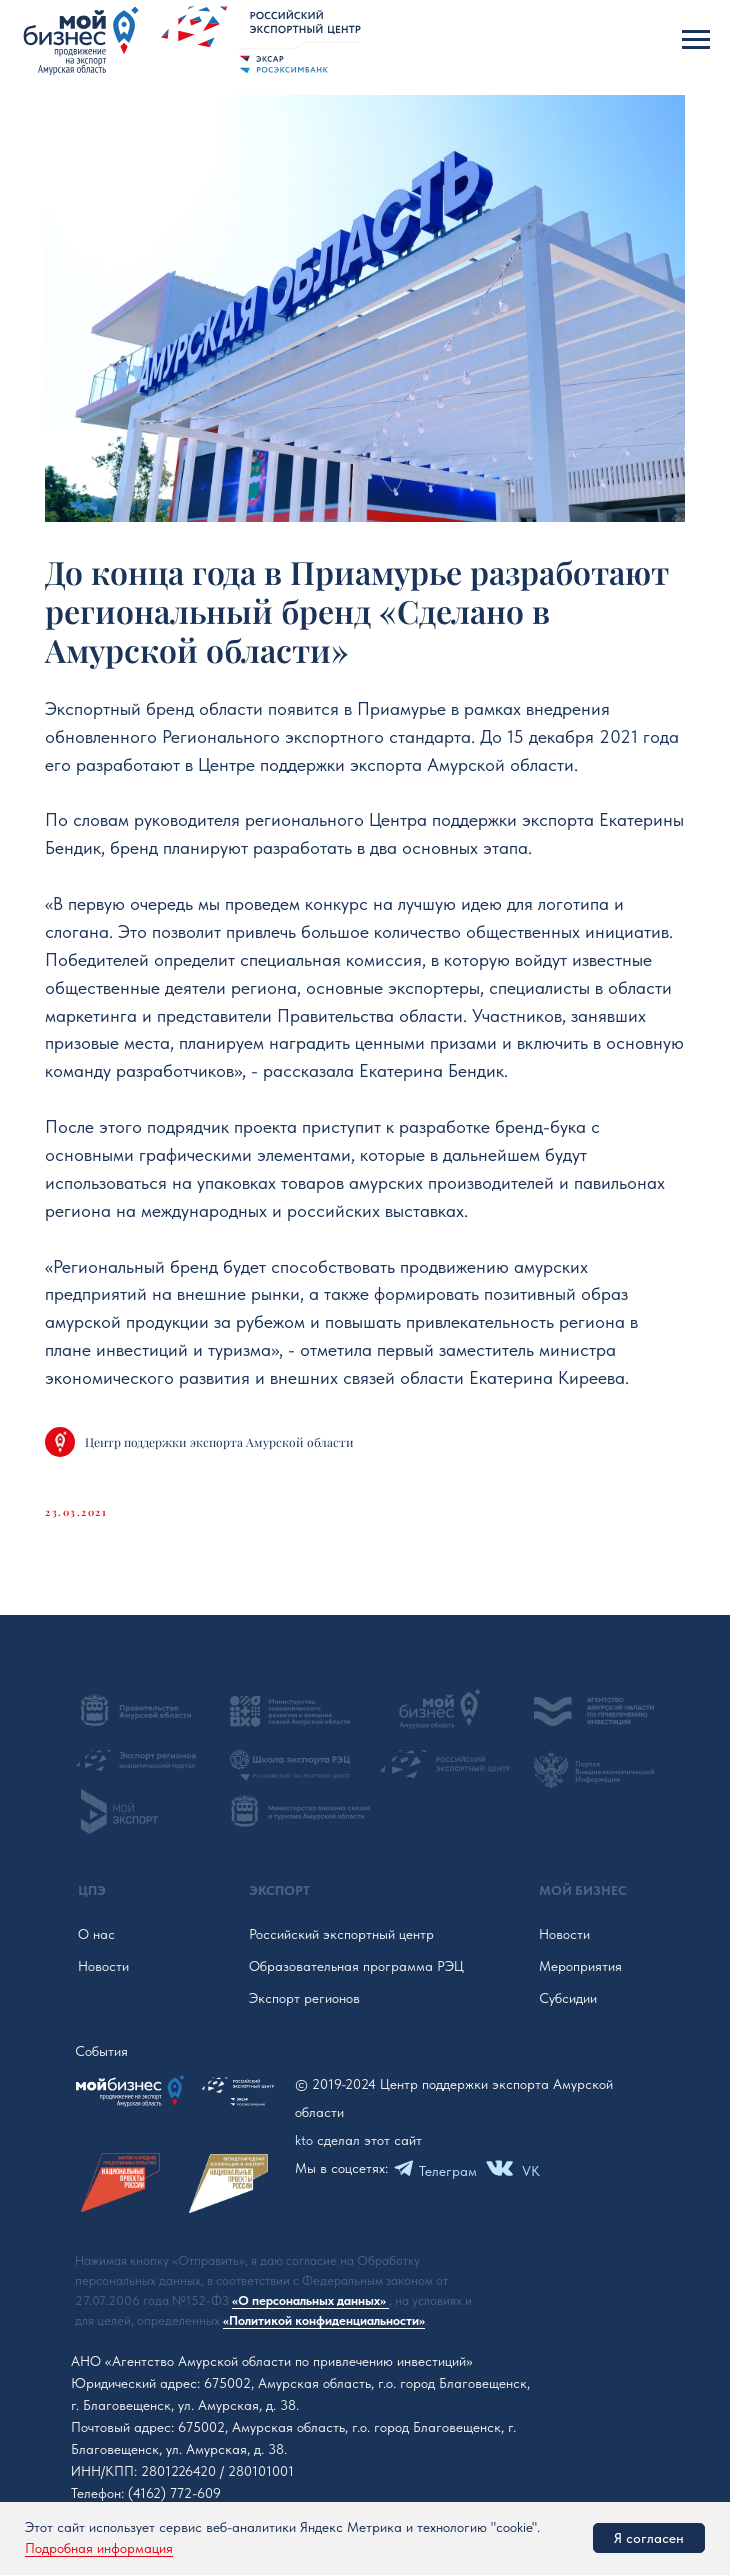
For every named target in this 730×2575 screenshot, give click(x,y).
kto (304, 2140)
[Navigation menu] (696, 40)
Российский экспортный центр (341, 1934)
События (101, 2051)
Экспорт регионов (304, 1998)
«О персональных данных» (310, 2300)
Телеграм (448, 2171)
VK (531, 2171)
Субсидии (568, 1998)
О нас (96, 1934)
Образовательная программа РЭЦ (356, 1966)
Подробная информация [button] (99, 2548)
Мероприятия (580, 1966)
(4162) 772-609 (174, 2493)
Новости (103, 1966)
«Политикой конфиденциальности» (324, 2320)
